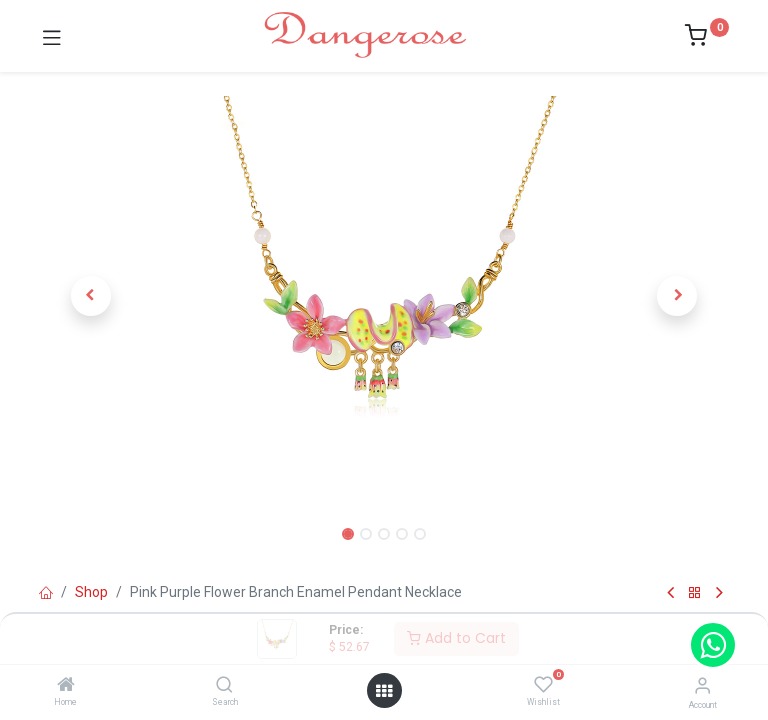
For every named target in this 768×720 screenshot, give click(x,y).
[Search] (224, 686)
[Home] (66, 686)
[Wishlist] (543, 685)
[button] (91, 296)
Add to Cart (456, 638)
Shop (91, 592)
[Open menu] (384, 691)
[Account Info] (702, 685)
